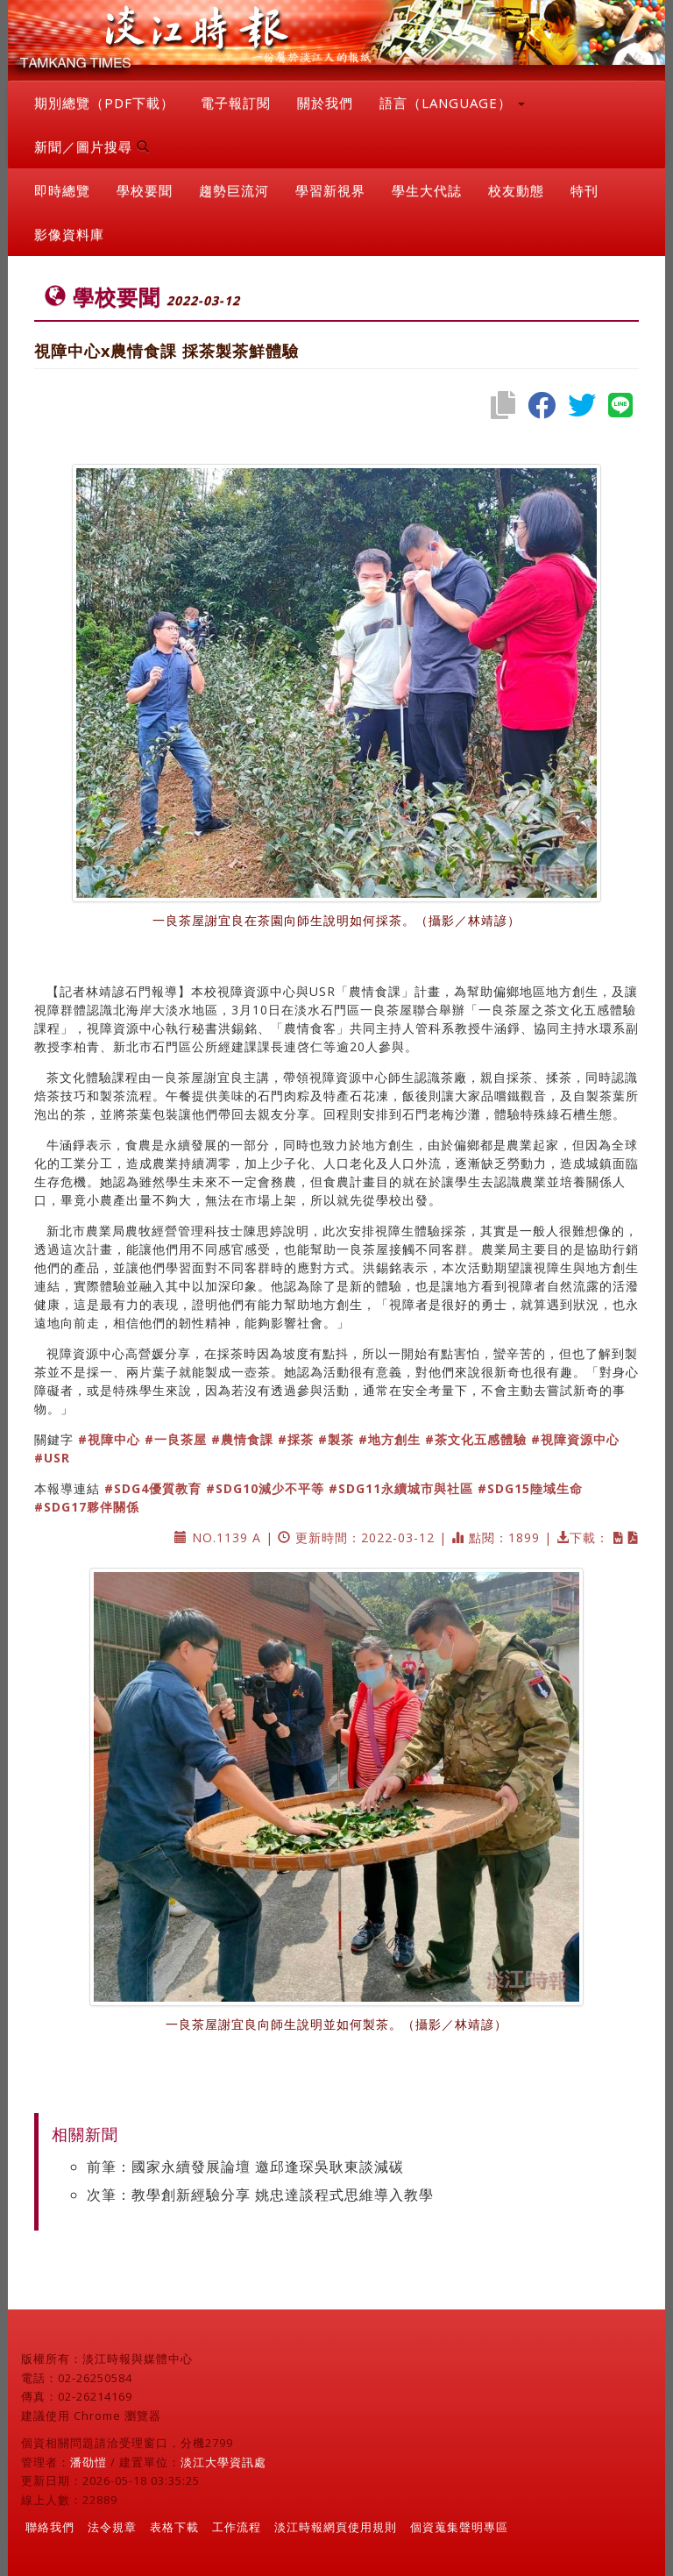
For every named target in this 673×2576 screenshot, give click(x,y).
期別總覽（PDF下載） (104, 102)
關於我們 (325, 102)
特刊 (584, 190)
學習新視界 (330, 190)
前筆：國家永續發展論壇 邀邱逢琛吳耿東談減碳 (245, 2166)
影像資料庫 (69, 234)
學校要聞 (145, 190)
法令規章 (112, 2527)
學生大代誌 (427, 190)
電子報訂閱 (236, 102)
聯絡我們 (49, 2527)
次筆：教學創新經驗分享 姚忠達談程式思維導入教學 (260, 2194)
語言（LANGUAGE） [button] (452, 102)
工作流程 (236, 2527)
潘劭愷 (88, 2462)
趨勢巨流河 (234, 190)
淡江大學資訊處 (223, 2462)
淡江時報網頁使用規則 (335, 2527)
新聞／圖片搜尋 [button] (92, 146)
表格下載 (174, 2527)
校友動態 (516, 190)
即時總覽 (62, 190)
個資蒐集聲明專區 (459, 2527)
